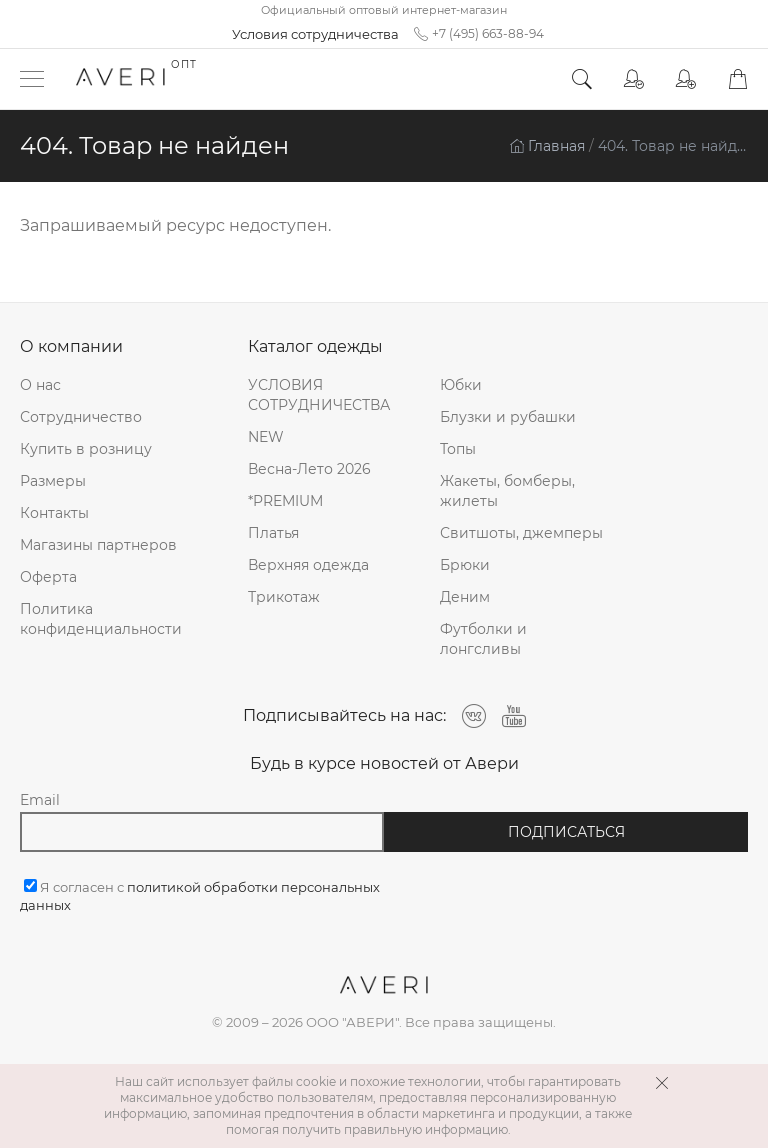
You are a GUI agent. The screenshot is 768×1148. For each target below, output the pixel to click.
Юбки (461, 385)
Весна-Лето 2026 (309, 469)
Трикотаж (284, 597)
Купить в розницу (86, 449)
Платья (273, 533)
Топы (458, 449)
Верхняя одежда (308, 565)
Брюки (465, 565)
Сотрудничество (81, 417)
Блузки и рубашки (508, 417)
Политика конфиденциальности (101, 619)
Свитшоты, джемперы (521, 533)
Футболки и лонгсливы (483, 639)
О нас (40, 385)
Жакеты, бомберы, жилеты (507, 491)
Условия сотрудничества (315, 34)
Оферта (48, 577)
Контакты (54, 513)
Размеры (53, 481)
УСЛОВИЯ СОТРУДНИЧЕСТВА (319, 395)
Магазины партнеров (98, 545)
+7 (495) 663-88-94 (479, 34)
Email (40, 800)
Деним (465, 597)
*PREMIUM (285, 501)
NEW (266, 437)
